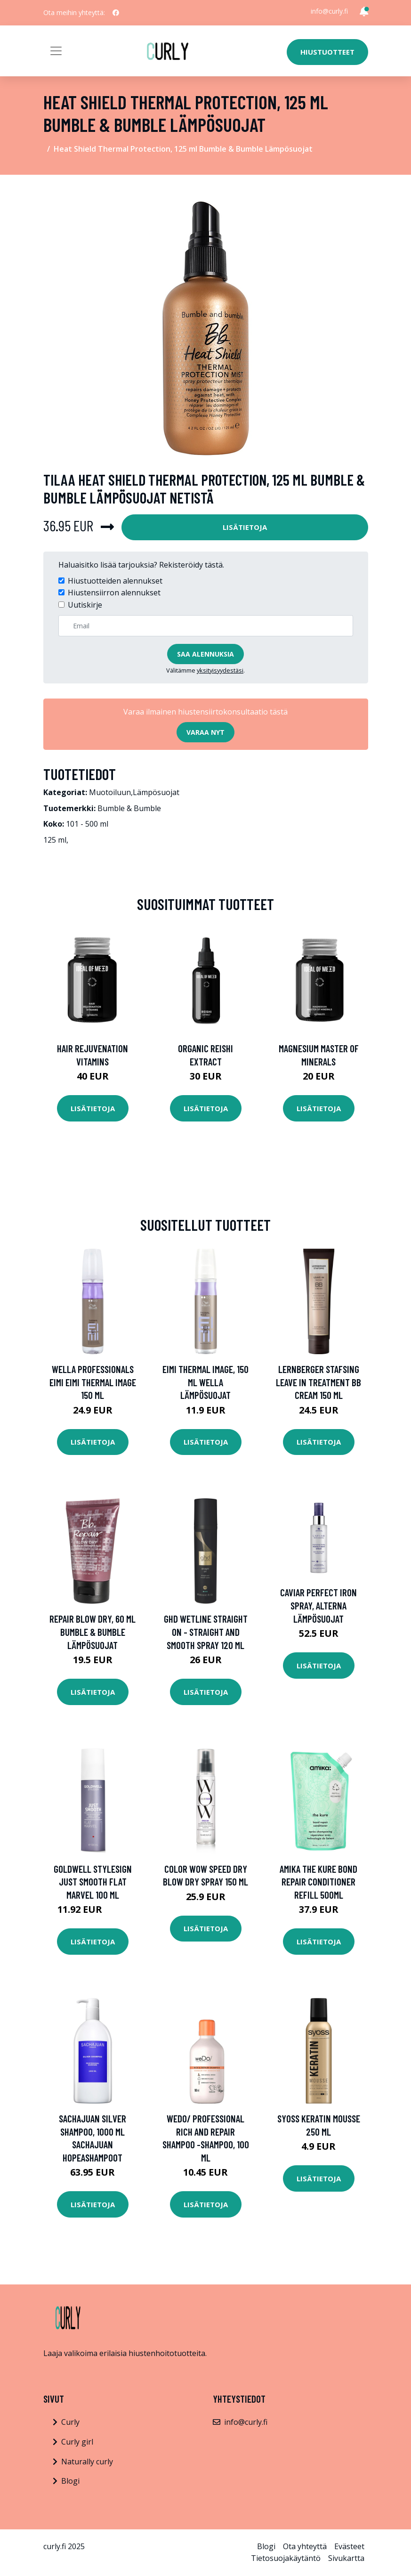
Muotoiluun (110, 792)
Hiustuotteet (327, 52)
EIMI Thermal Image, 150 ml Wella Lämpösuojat (205, 1382)
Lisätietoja (245, 527)
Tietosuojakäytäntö (286, 2558)
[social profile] (116, 13)
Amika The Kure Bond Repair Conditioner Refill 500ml (318, 1882)
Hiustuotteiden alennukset (115, 581)
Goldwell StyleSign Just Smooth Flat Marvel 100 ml (93, 1882)
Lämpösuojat (156, 792)
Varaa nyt (205, 732)
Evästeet (349, 2546)
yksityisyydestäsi (220, 670)
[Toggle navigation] (56, 51)
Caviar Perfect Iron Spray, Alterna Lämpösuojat (318, 1605)
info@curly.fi (329, 11)
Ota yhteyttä (305, 2546)
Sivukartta (346, 2558)
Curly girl (77, 2442)
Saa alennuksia (205, 654)
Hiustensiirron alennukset (114, 592)
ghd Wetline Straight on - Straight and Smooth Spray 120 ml (206, 1631)
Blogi (70, 2481)
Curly (70, 2422)
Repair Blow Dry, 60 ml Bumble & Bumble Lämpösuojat (92, 1631)
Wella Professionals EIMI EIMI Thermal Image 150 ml (92, 1382)
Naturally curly (87, 2461)
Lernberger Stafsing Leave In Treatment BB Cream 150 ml (318, 1382)
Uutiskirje (85, 605)
